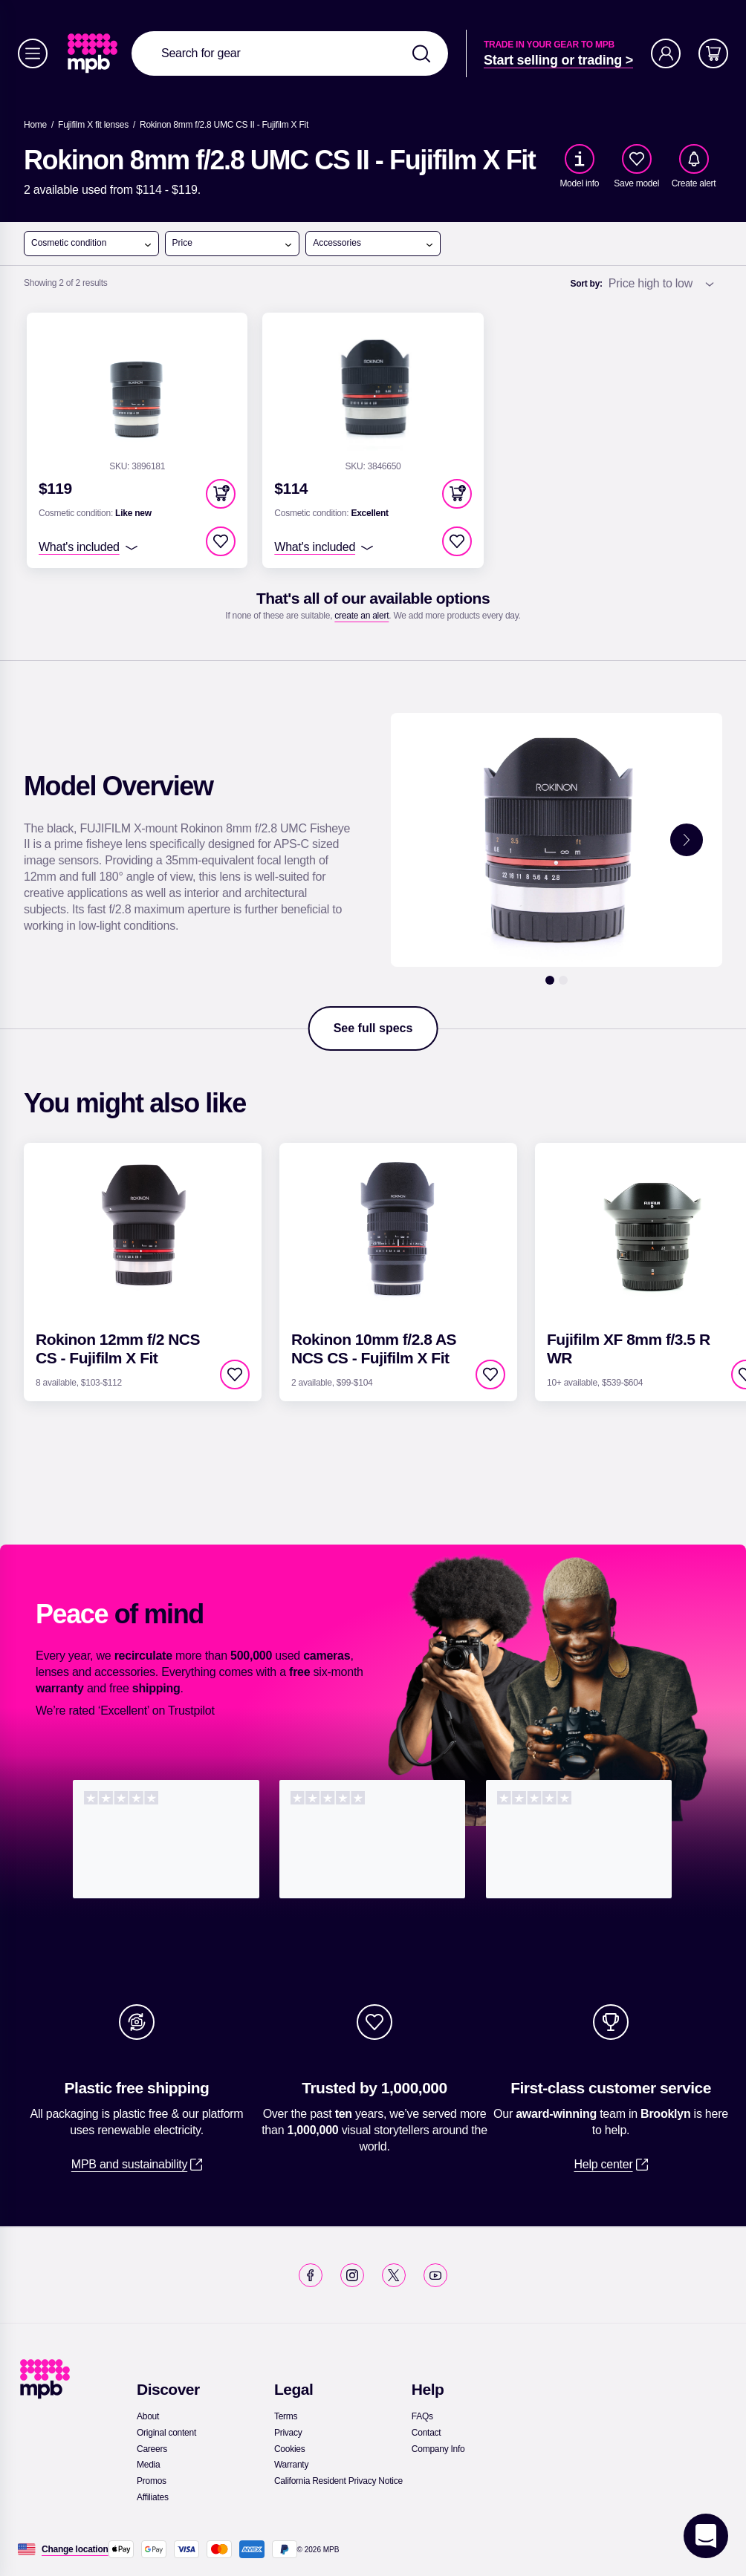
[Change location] (75, 2549)
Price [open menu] (232, 244)
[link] (94, 53)
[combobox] (290, 53)
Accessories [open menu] (373, 244)
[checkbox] (637, 159)
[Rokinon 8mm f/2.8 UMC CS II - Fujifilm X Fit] (224, 124)
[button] (221, 494)
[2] (563, 980)
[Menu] (33, 53)
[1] (549, 980)
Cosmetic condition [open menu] (91, 244)
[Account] (666, 53)
